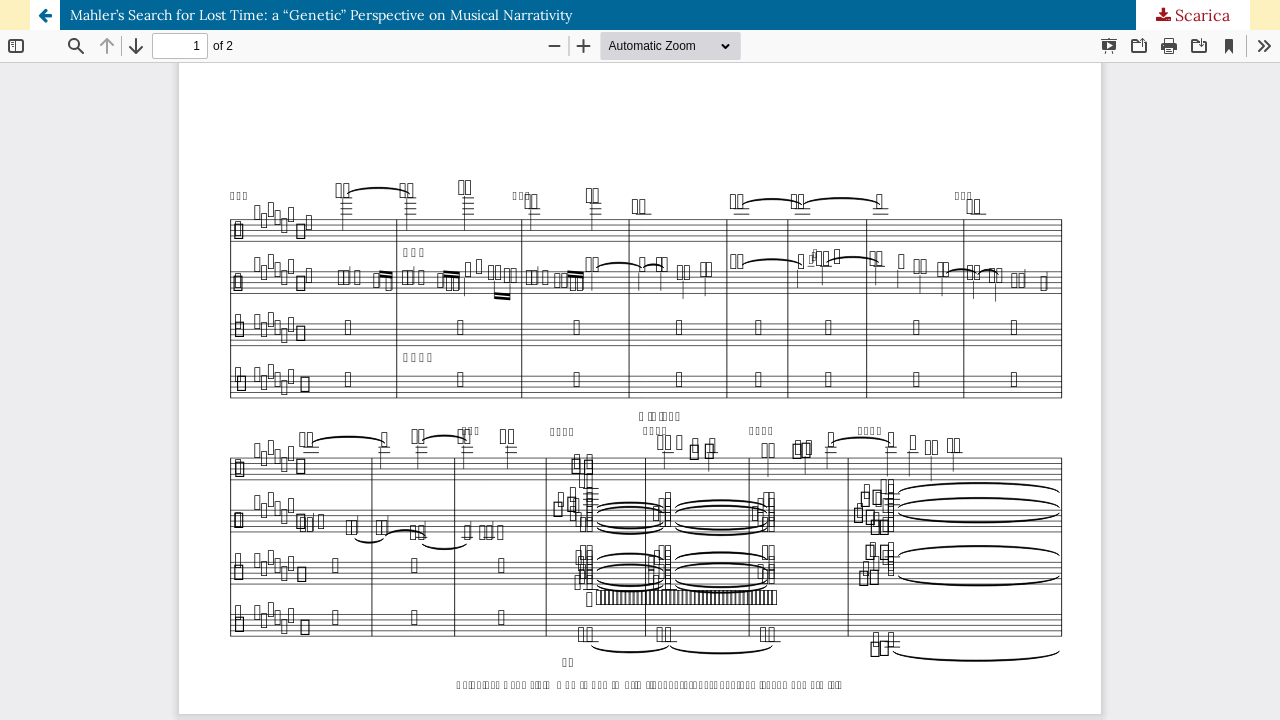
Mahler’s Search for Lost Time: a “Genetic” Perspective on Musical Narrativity (321, 15)
